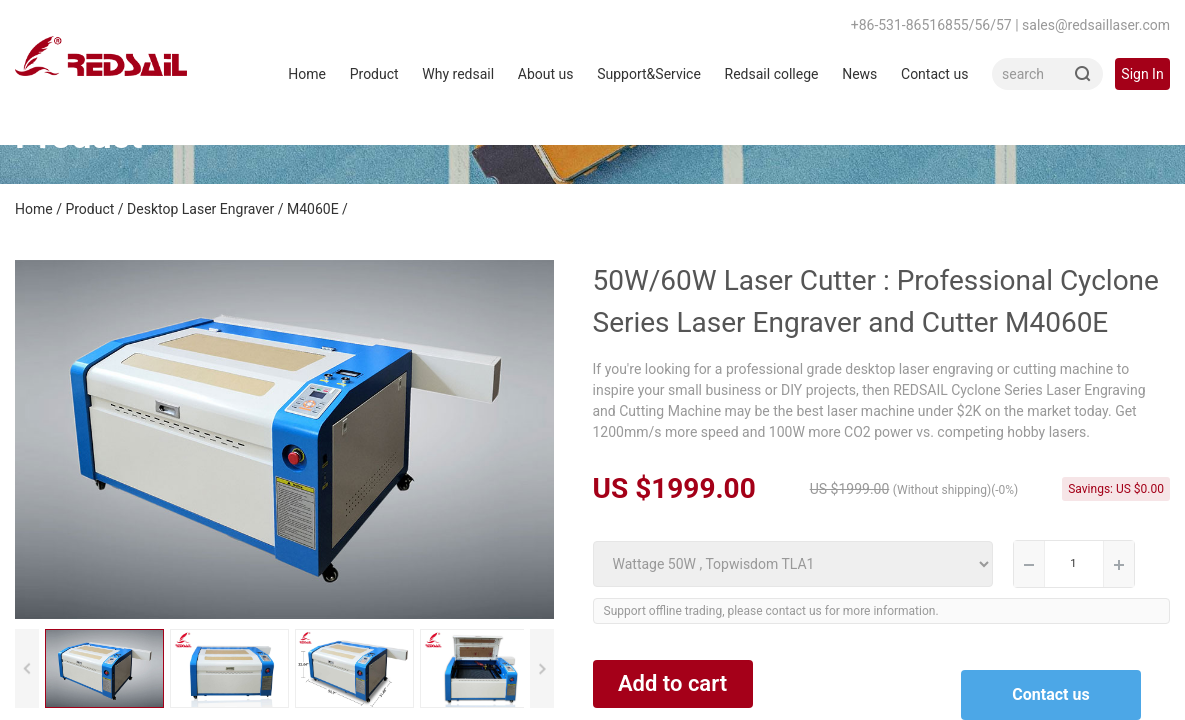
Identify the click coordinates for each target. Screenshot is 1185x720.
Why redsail (458, 74)
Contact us (934, 74)
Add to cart (672, 683)
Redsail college (772, 74)
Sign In (1142, 74)
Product (374, 74)
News (859, 74)
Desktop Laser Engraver (200, 209)
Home (307, 74)
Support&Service (649, 74)
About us (546, 74)
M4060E (313, 209)
